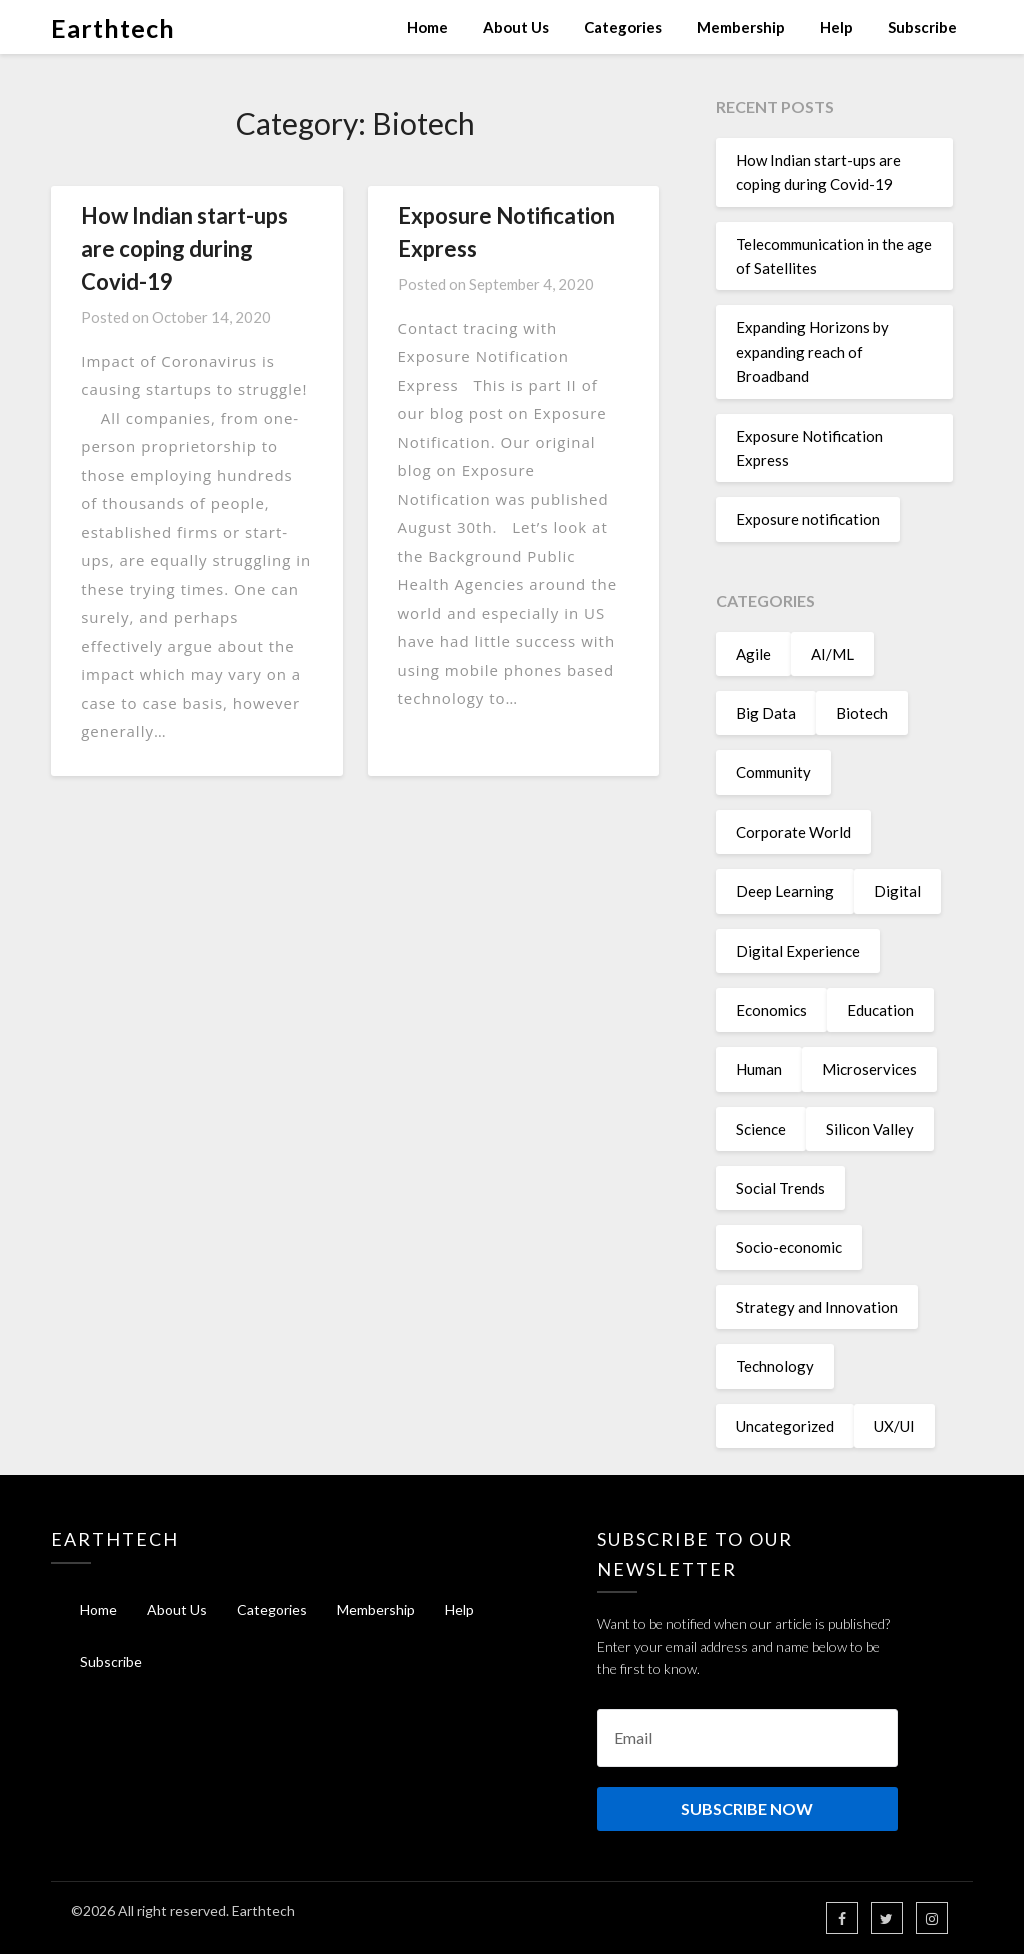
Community (773, 772)
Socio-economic (789, 1247)
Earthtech (113, 28)
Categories (623, 27)
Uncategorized (785, 1426)
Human (759, 1069)
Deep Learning (785, 891)
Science (761, 1129)
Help (836, 27)
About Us (516, 27)
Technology (775, 1366)
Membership (741, 27)
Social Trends (780, 1188)
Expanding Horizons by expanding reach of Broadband (812, 351)
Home (427, 27)
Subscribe (922, 27)
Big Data (766, 713)
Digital (897, 891)
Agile (753, 654)
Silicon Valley (870, 1129)
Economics (771, 1010)
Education (880, 1010)
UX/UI (894, 1426)
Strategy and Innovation (817, 1307)
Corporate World (793, 832)
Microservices (869, 1069)
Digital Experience (798, 951)
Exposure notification (808, 519)
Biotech (862, 713)
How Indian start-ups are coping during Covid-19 (184, 248)
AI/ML (832, 654)
